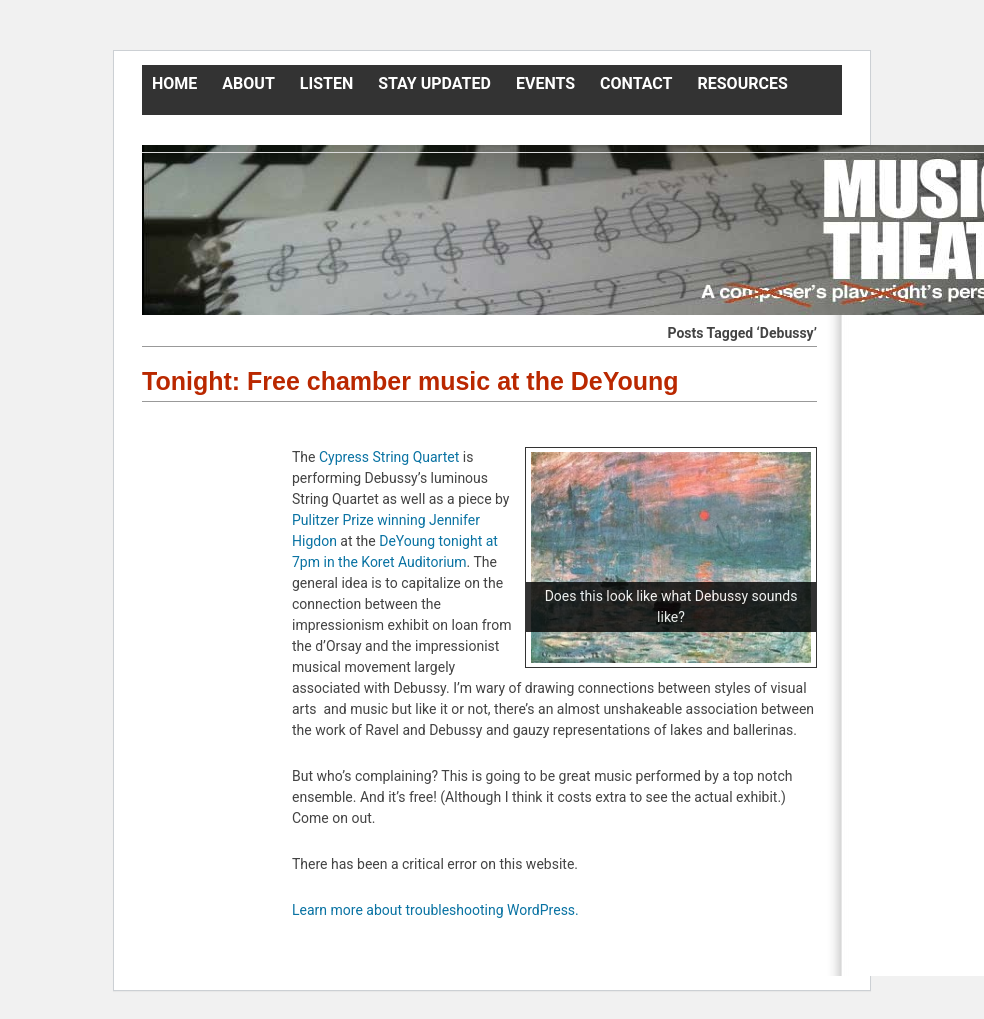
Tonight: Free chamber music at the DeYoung (410, 381)
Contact (636, 83)
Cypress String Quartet (389, 457)
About (248, 83)
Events (545, 83)
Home (174, 83)
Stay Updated (434, 83)
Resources (743, 83)
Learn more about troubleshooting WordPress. (435, 910)
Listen (326, 83)
